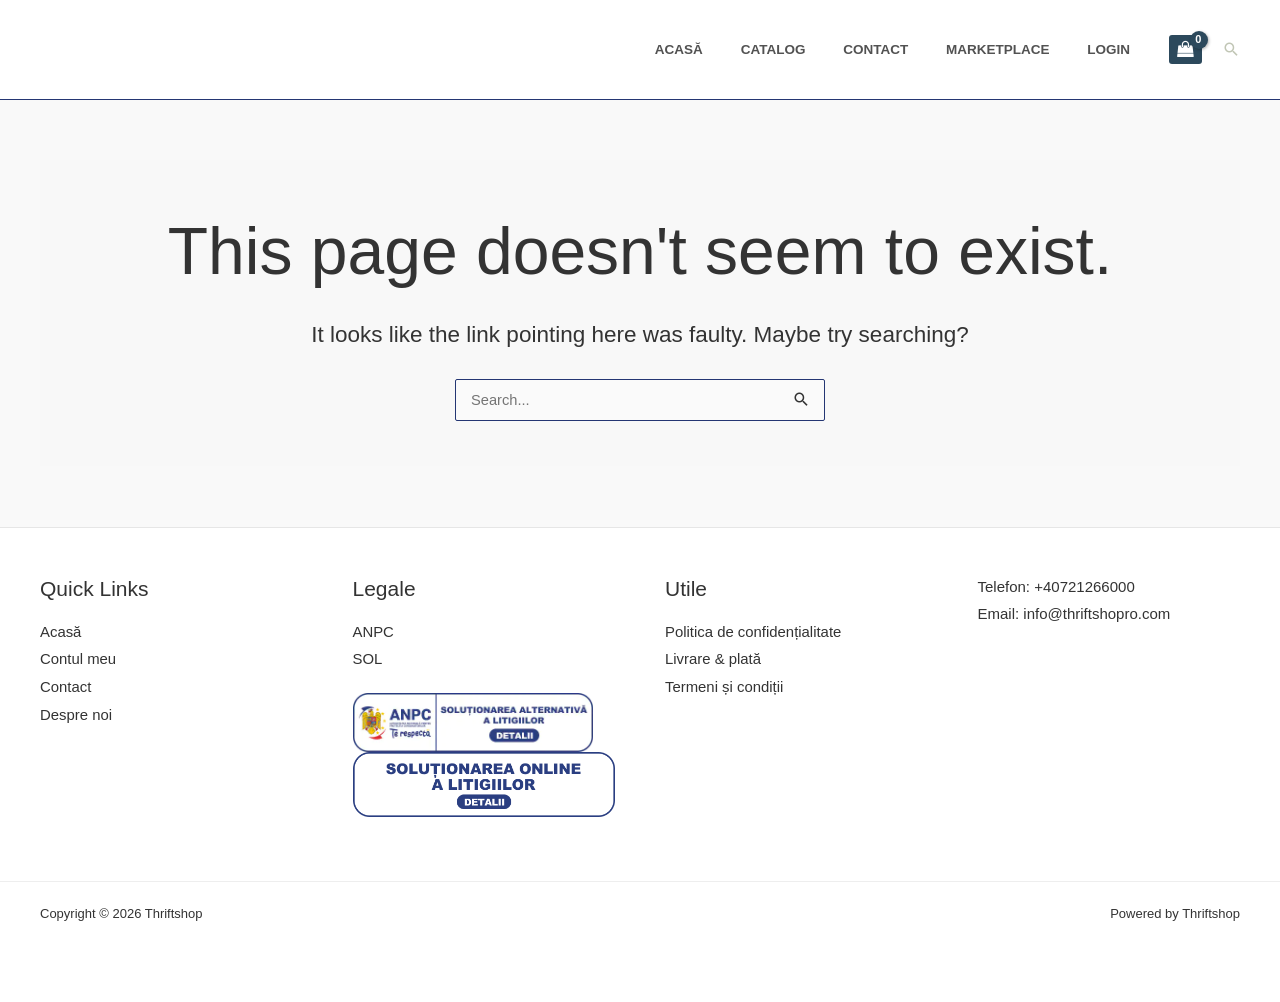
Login (1114, 49)
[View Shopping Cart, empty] (1185, 50)
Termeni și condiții (724, 688)
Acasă (727, 49)
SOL (368, 660)
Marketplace (1014, 49)
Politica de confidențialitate (754, 632)
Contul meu (78, 660)
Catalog (811, 49)
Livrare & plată (713, 660)
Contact (902, 49)
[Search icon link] (1231, 49)
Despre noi (76, 716)
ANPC (374, 632)
